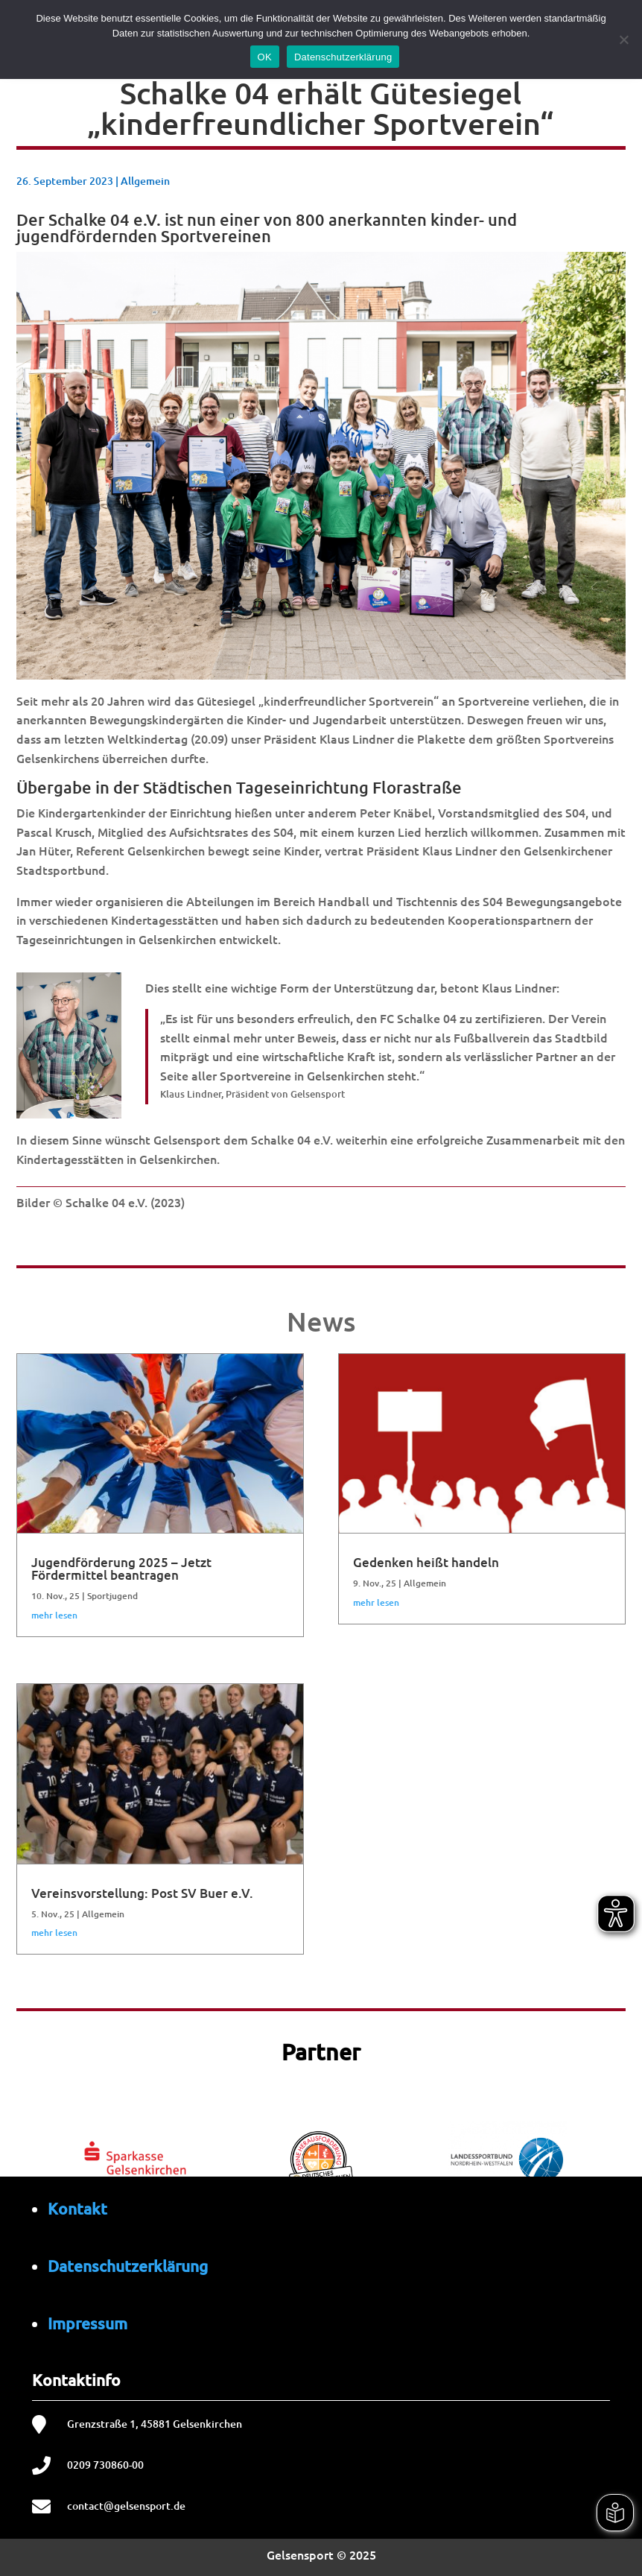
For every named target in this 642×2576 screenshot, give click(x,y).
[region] (321, 2156)
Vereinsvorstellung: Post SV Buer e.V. (142, 1893)
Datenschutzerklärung (128, 2266)
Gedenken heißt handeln (426, 1562)
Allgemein (145, 181)
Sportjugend (112, 1595)
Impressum (87, 2323)
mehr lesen (54, 1615)
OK (265, 57)
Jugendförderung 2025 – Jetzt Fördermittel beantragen (121, 1568)
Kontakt (77, 2208)
